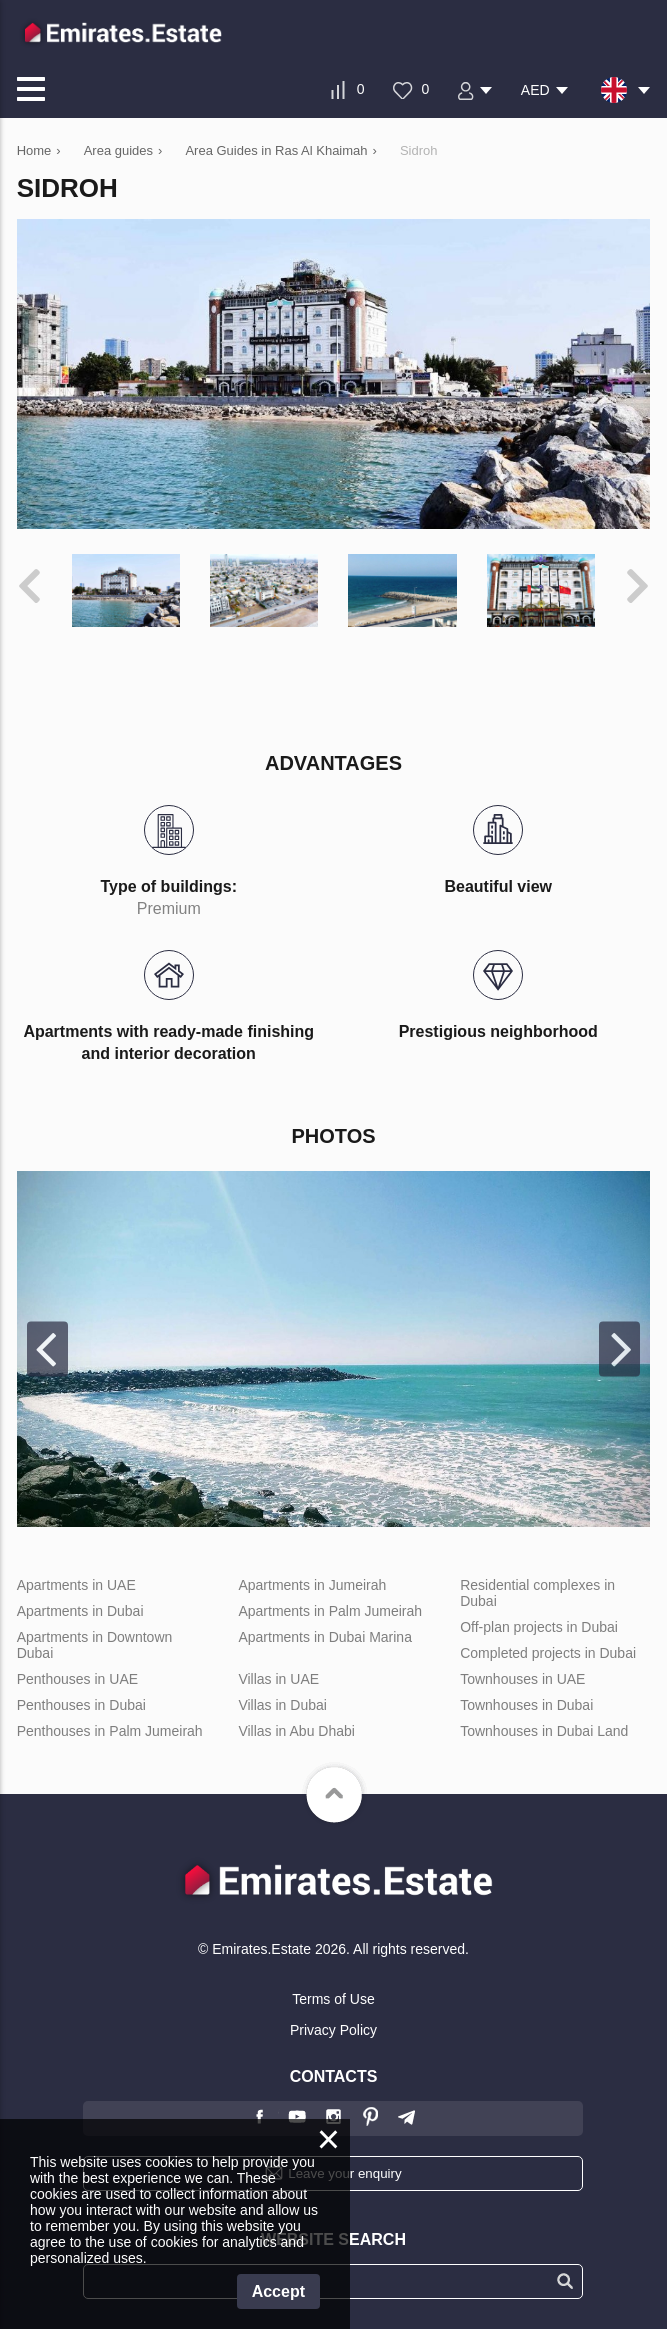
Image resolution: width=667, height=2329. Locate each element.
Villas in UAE (278, 1679)
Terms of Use (333, 1999)
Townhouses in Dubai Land (544, 1731)
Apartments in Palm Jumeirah (330, 1611)
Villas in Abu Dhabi (296, 1731)
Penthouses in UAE (77, 1679)
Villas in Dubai (282, 1705)
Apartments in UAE (76, 1585)
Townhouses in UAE (522, 1679)
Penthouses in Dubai (81, 1705)
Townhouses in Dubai (526, 1705)
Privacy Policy (333, 2030)
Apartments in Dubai (80, 1611)
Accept (278, 2291)
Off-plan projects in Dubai (539, 1627)
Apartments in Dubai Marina (325, 1637)
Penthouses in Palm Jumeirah (110, 1731)
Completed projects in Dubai (548, 1653)
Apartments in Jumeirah (312, 1585)
